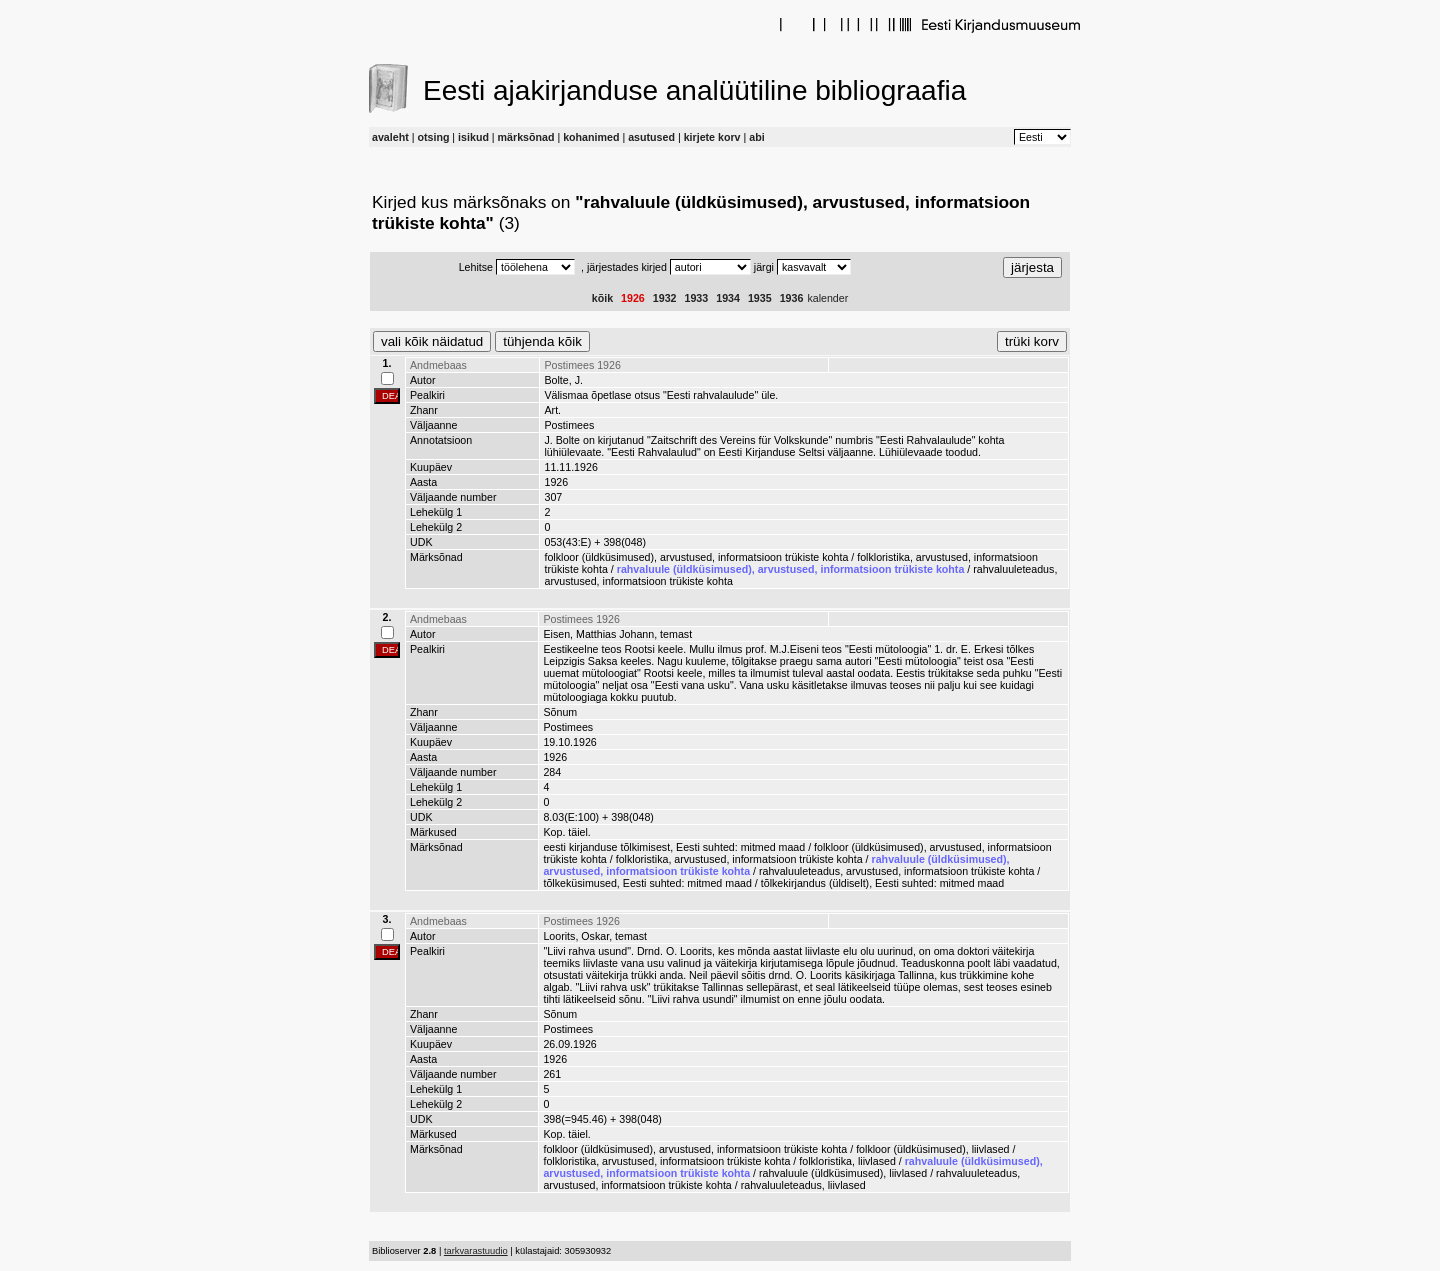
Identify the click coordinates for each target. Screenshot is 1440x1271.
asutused (651, 137)
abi (756, 137)
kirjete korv (712, 137)
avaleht (390, 137)
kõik (602, 298)
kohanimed (591, 137)
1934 (728, 298)
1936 (792, 298)
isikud (473, 137)
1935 (760, 298)
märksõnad (526, 137)
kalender (827, 298)
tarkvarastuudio (476, 1251)
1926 (633, 298)
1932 (665, 298)
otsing (433, 137)
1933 (697, 298)
